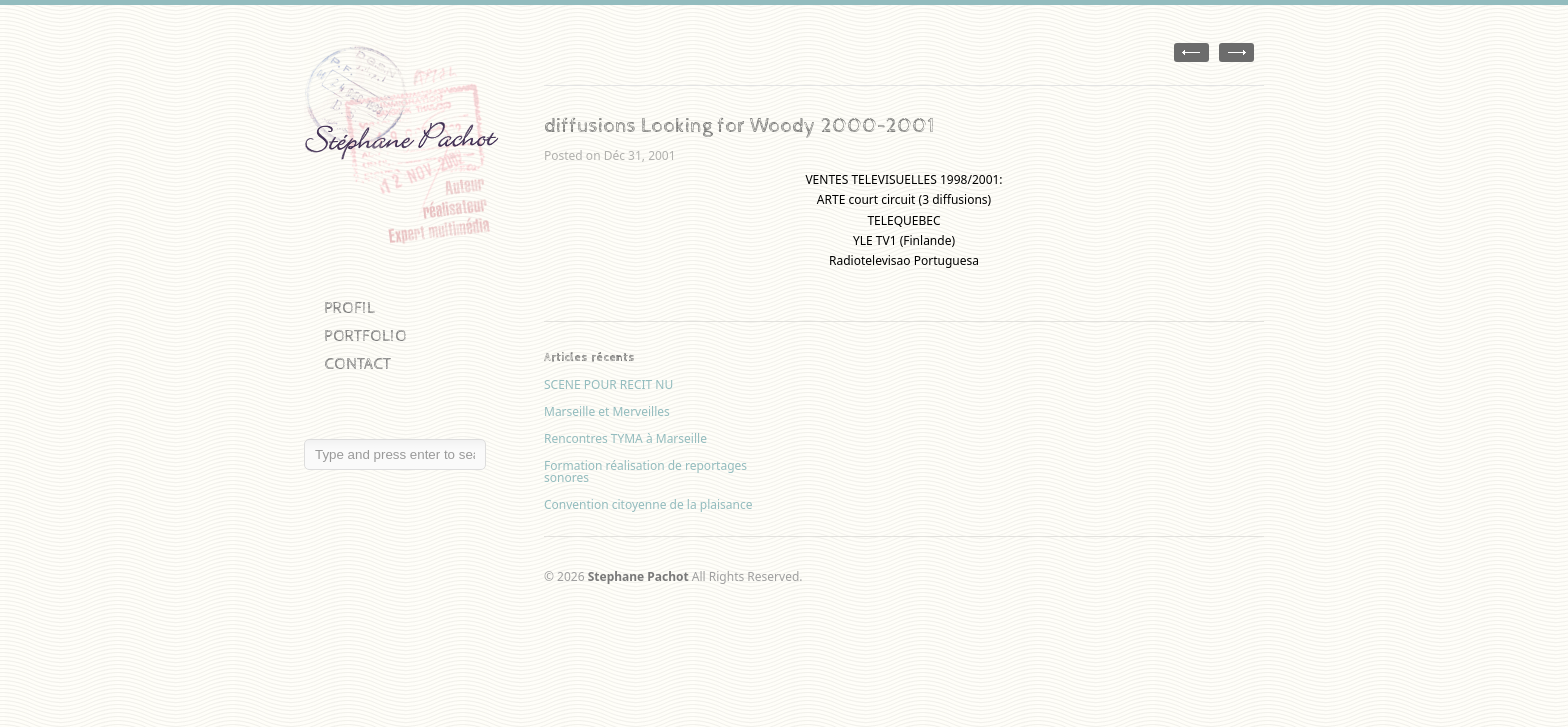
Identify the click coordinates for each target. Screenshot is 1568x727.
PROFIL (349, 308)
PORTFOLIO (365, 336)
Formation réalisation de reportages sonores (645, 471)
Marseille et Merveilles (607, 411)
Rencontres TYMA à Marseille (625, 438)
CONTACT (357, 364)
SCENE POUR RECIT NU (608, 384)
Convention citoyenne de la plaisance (648, 504)
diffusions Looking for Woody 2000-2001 (739, 126)
